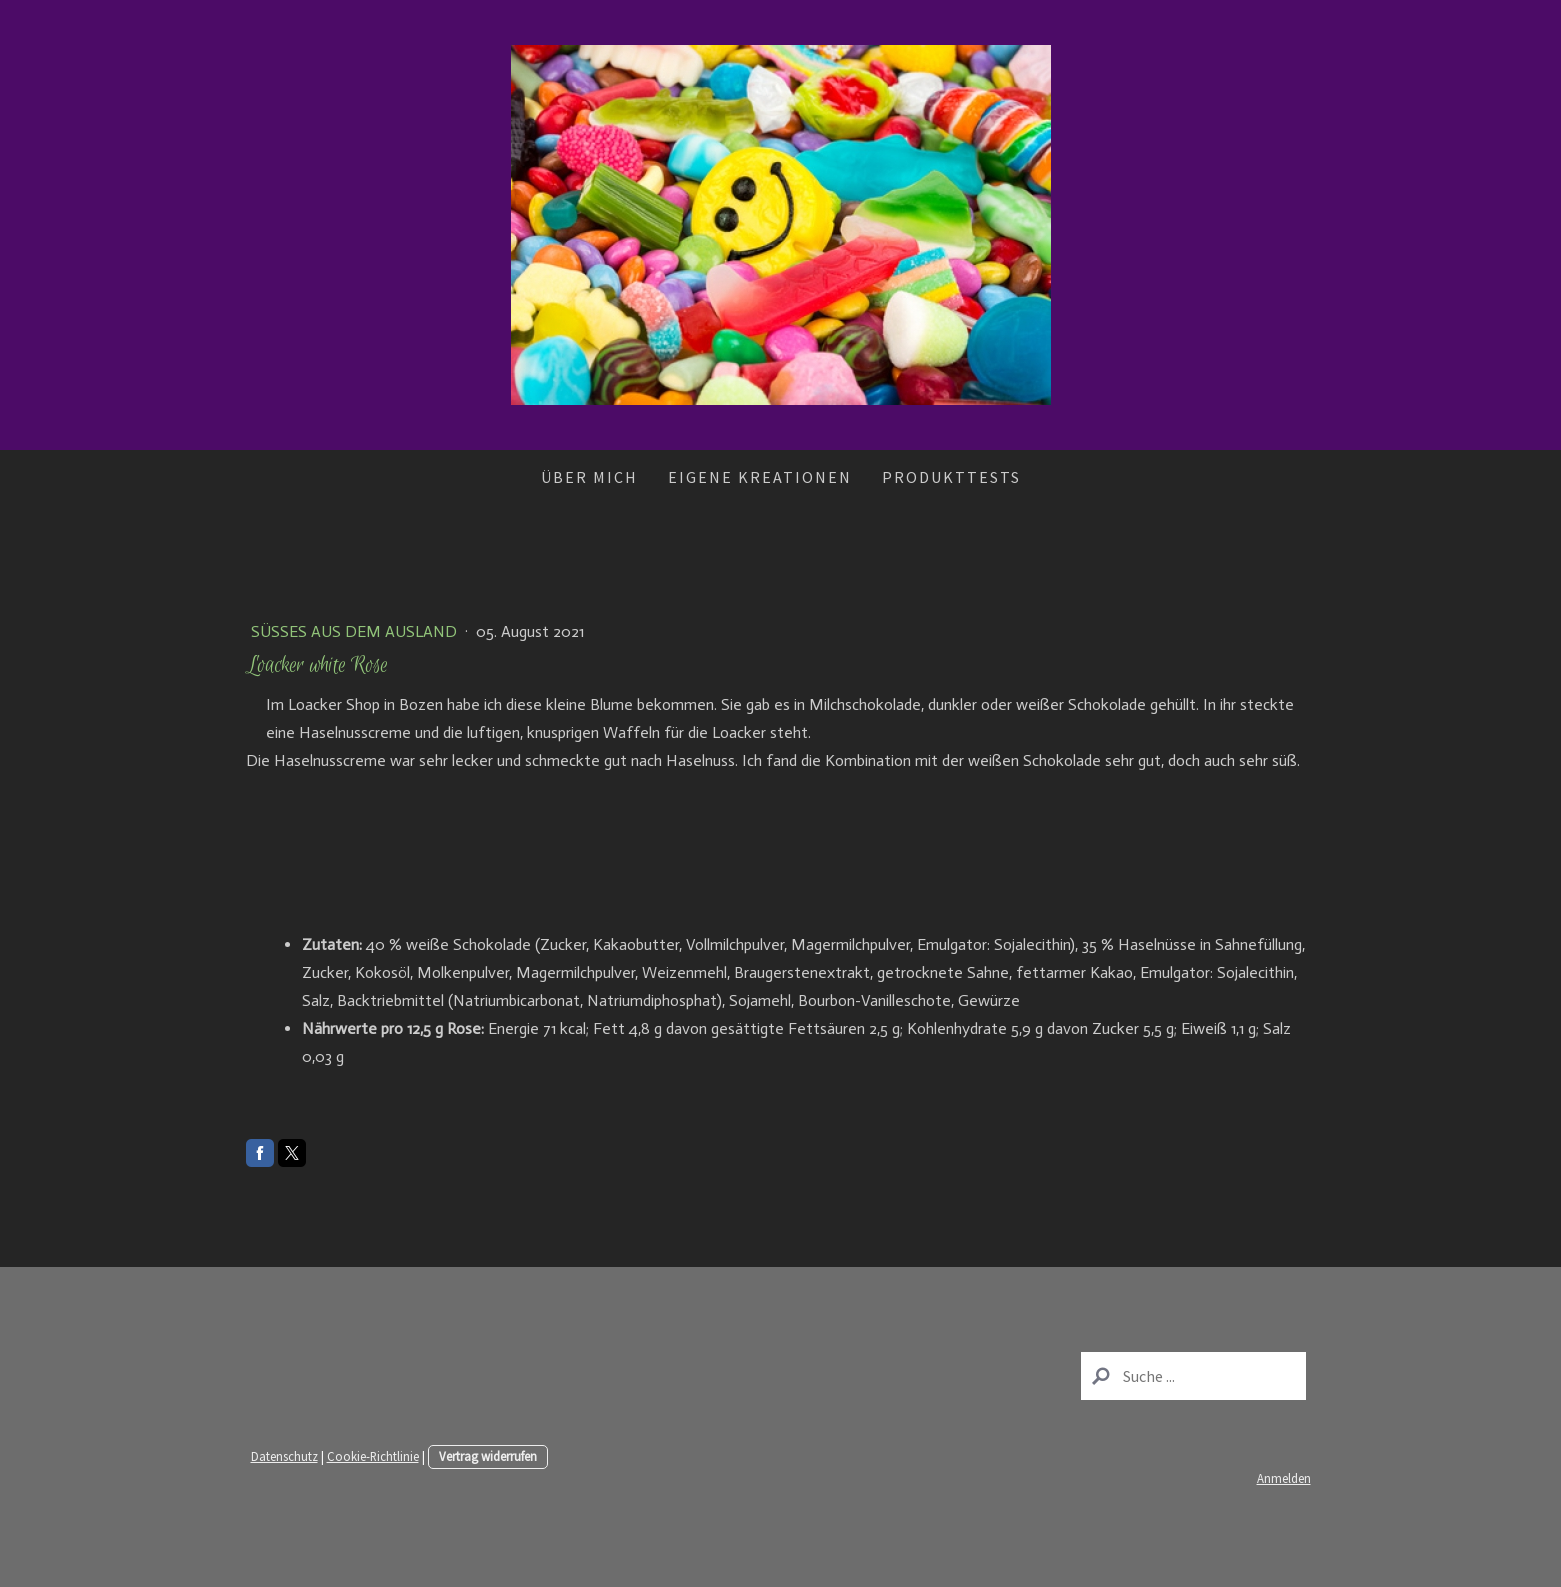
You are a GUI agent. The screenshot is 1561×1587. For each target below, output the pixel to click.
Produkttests (951, 477)
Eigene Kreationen (760, 477)
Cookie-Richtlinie (373, 1456)
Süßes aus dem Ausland (356, 631)
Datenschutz (284, 1456)
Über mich (589, 477)
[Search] (1193, 1376)
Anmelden (1284, 1478)
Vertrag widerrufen (488, 1456)
